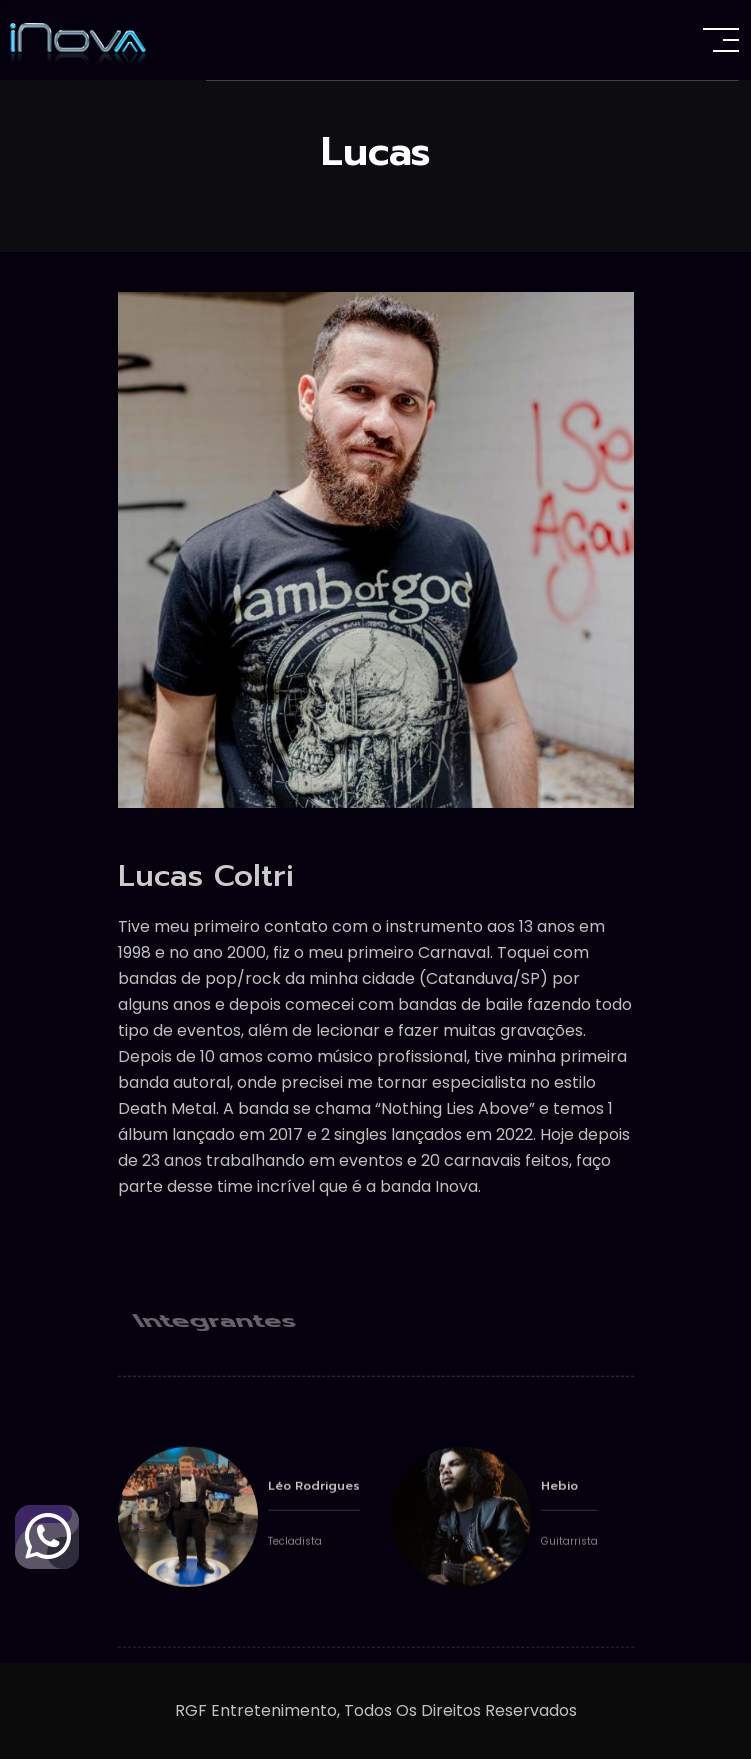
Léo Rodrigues (314, 1507)
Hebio (559, 1507)
